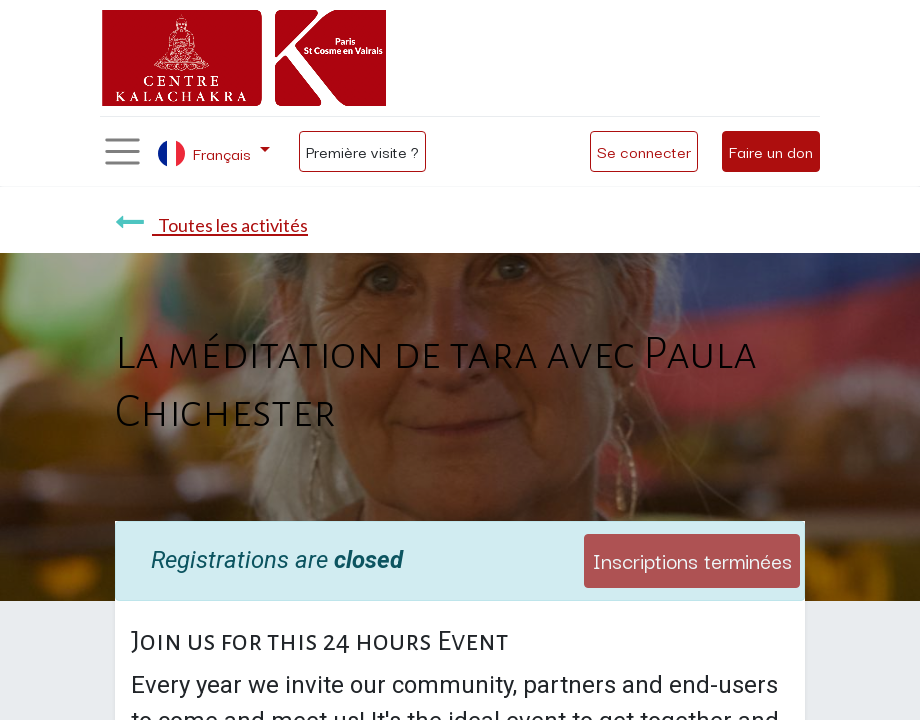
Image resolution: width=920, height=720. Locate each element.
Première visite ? (362, 151)
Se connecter (644, 151)
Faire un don (771, 151)
